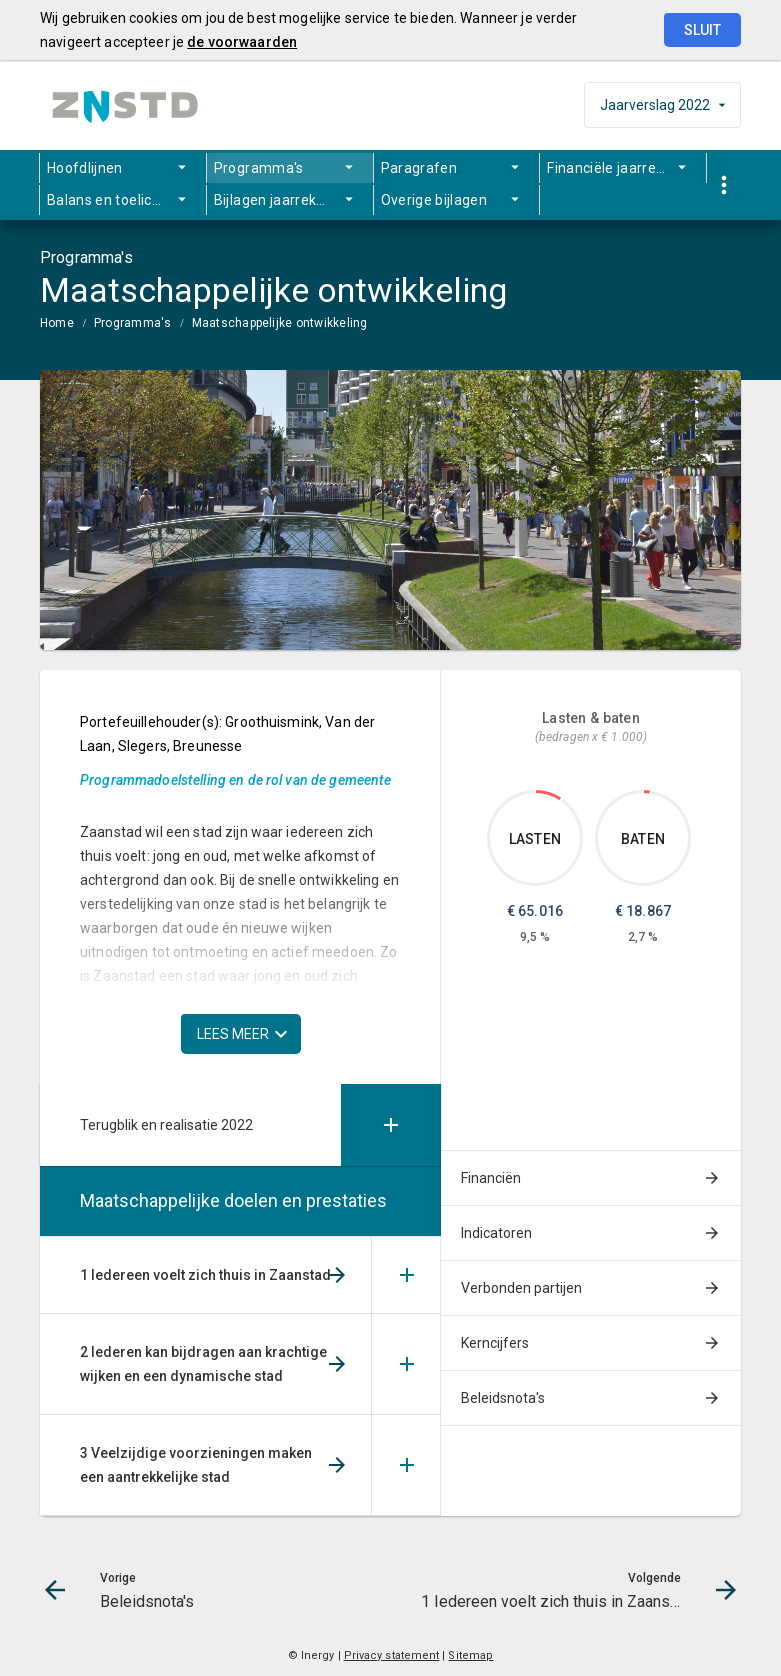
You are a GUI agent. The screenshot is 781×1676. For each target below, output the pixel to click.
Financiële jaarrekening (623, 168)
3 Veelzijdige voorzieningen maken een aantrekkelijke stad (196, 1465)
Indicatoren (496, 1233)
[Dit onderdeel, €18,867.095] (647, 792)
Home (57, 323)
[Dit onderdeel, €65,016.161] (549, 795)
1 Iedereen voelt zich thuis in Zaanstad (205, 1275)
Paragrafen (419, 168)
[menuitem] (123, 168)
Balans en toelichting (116, 200)
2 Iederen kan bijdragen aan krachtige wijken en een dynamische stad (203, 1364)
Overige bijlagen (434, 200)
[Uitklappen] (391, 1125)
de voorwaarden (242, 42)
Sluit (702, 30)
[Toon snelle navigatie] (723, 185)
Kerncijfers (495, 1343)
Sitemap (470, 1655)
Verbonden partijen (521, 1288)
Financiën (491, 1178)
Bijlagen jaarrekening (283, 200)
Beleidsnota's (503, 1398)
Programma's (259, 168)
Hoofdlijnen (85, 168)
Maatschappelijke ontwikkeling (280, 323)
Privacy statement (392, 1655)
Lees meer (233, 1034)
